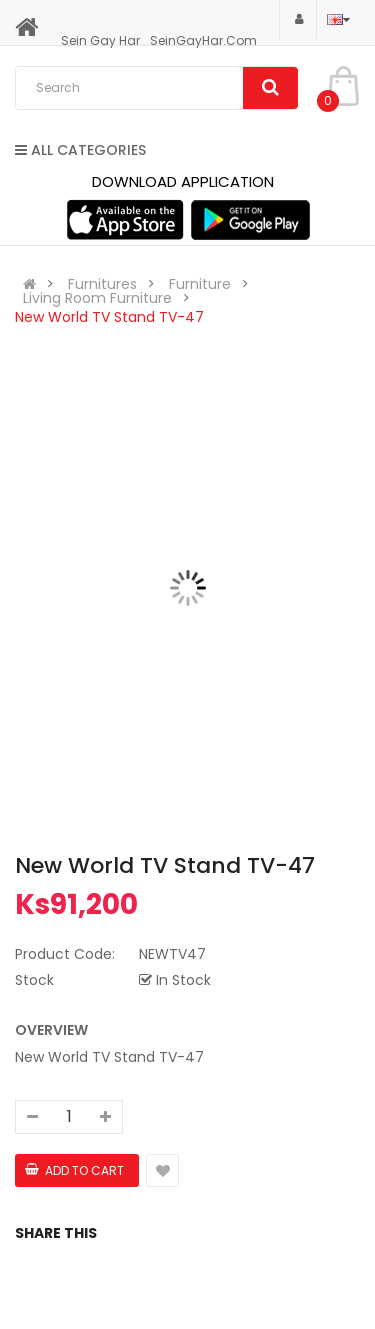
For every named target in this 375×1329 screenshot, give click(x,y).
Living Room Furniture (97, 298)
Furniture (200, 284)
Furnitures (102, 284)
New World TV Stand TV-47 (109, 317)
